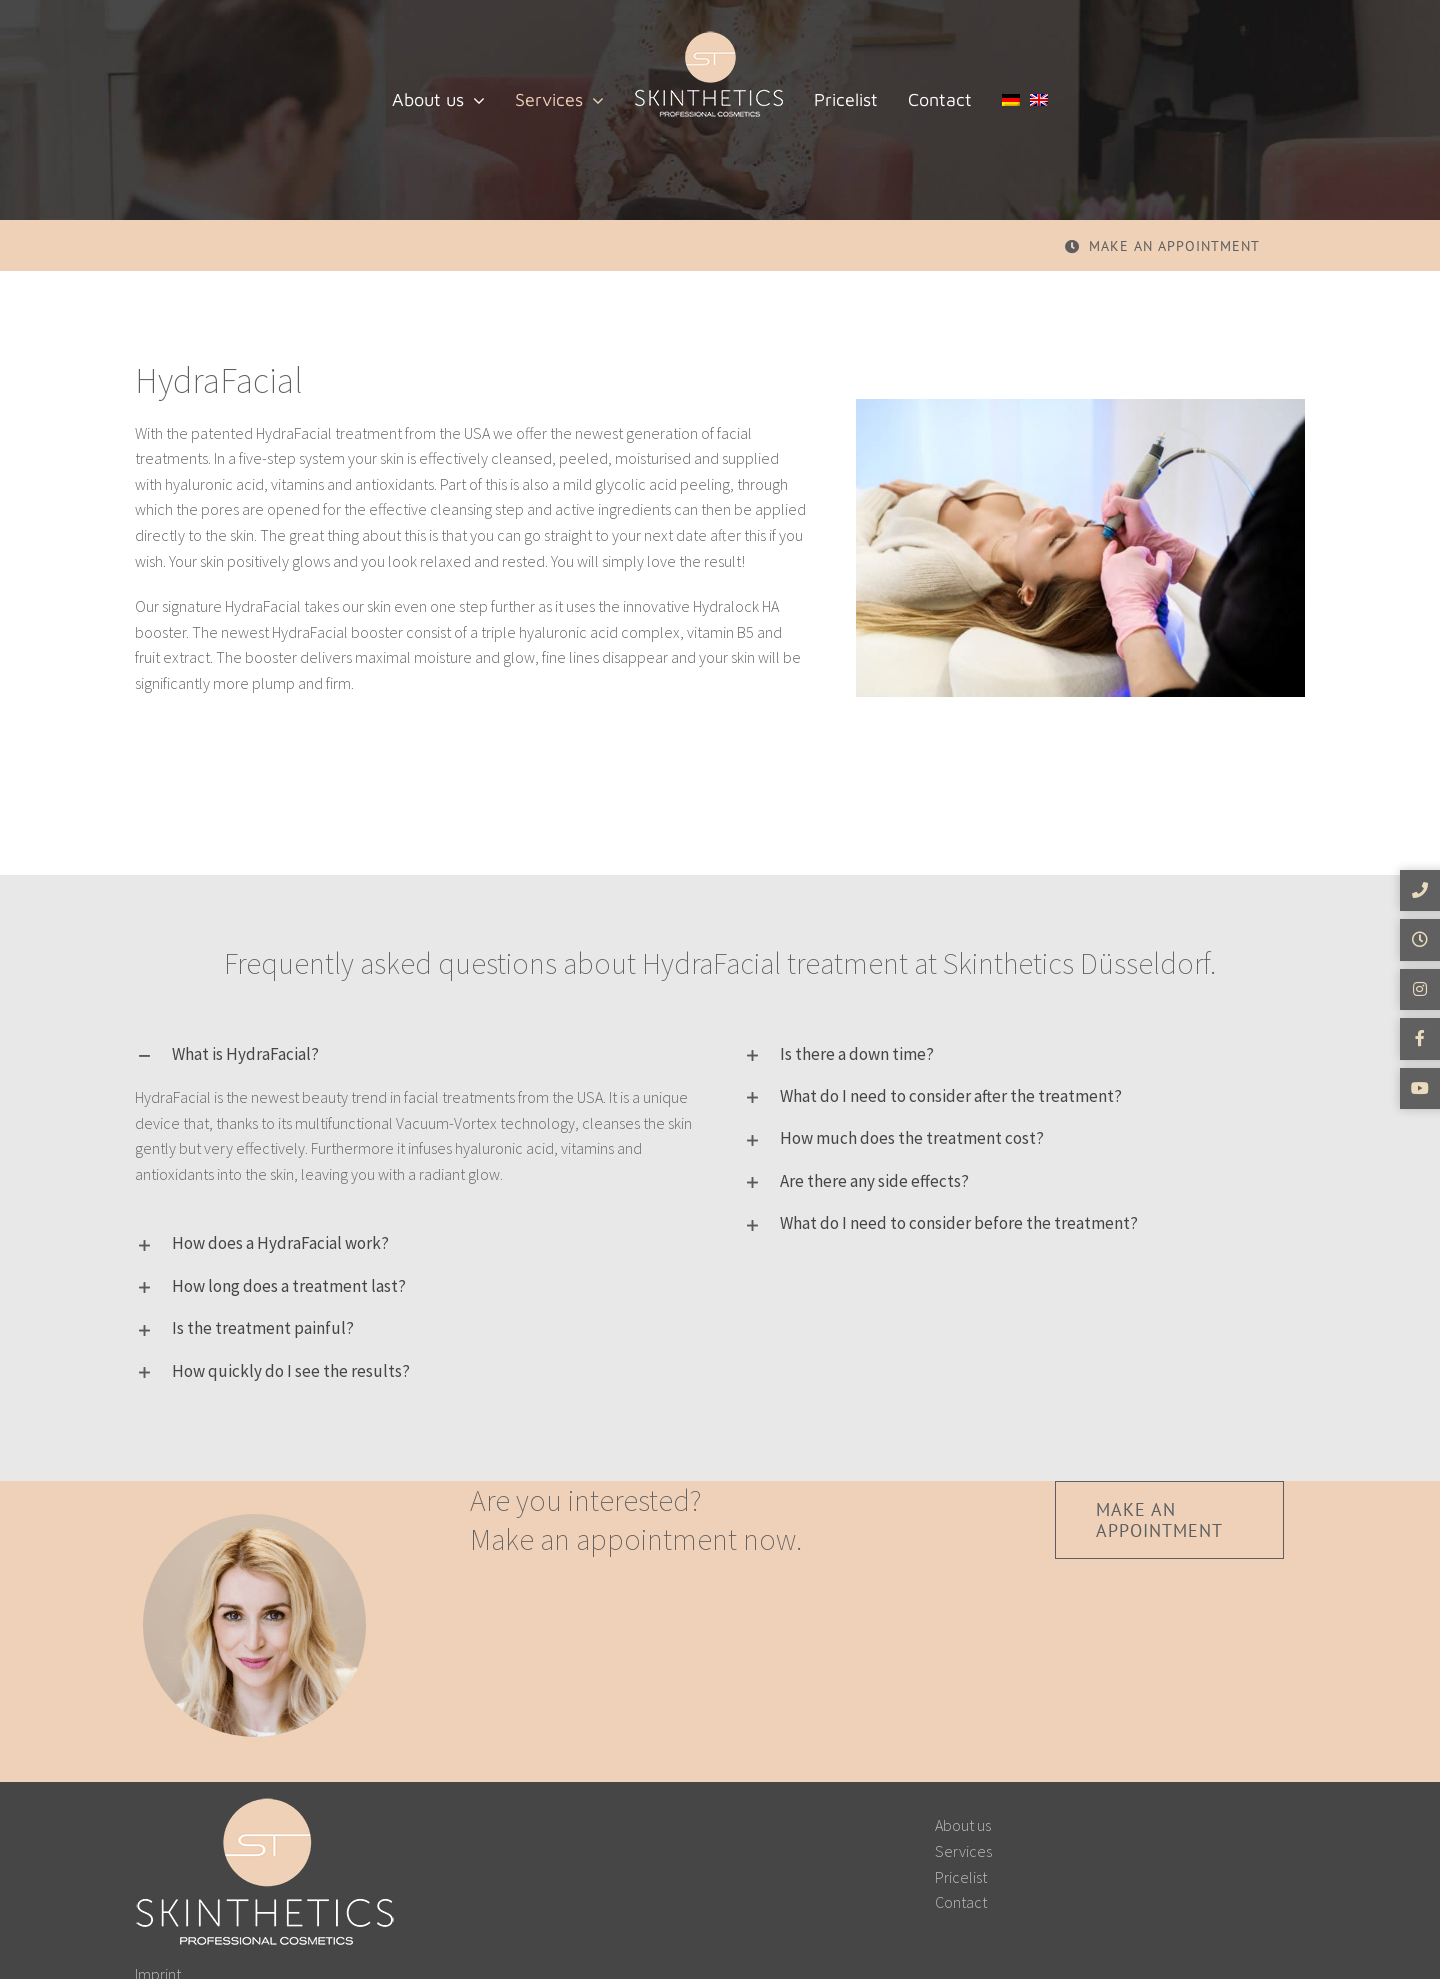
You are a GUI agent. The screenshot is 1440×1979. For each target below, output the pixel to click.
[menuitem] (1011, 100)
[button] (416, 1054)
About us (963, 1825)
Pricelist (961, 1877)
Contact (961, 1902)
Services (963, 1851)
